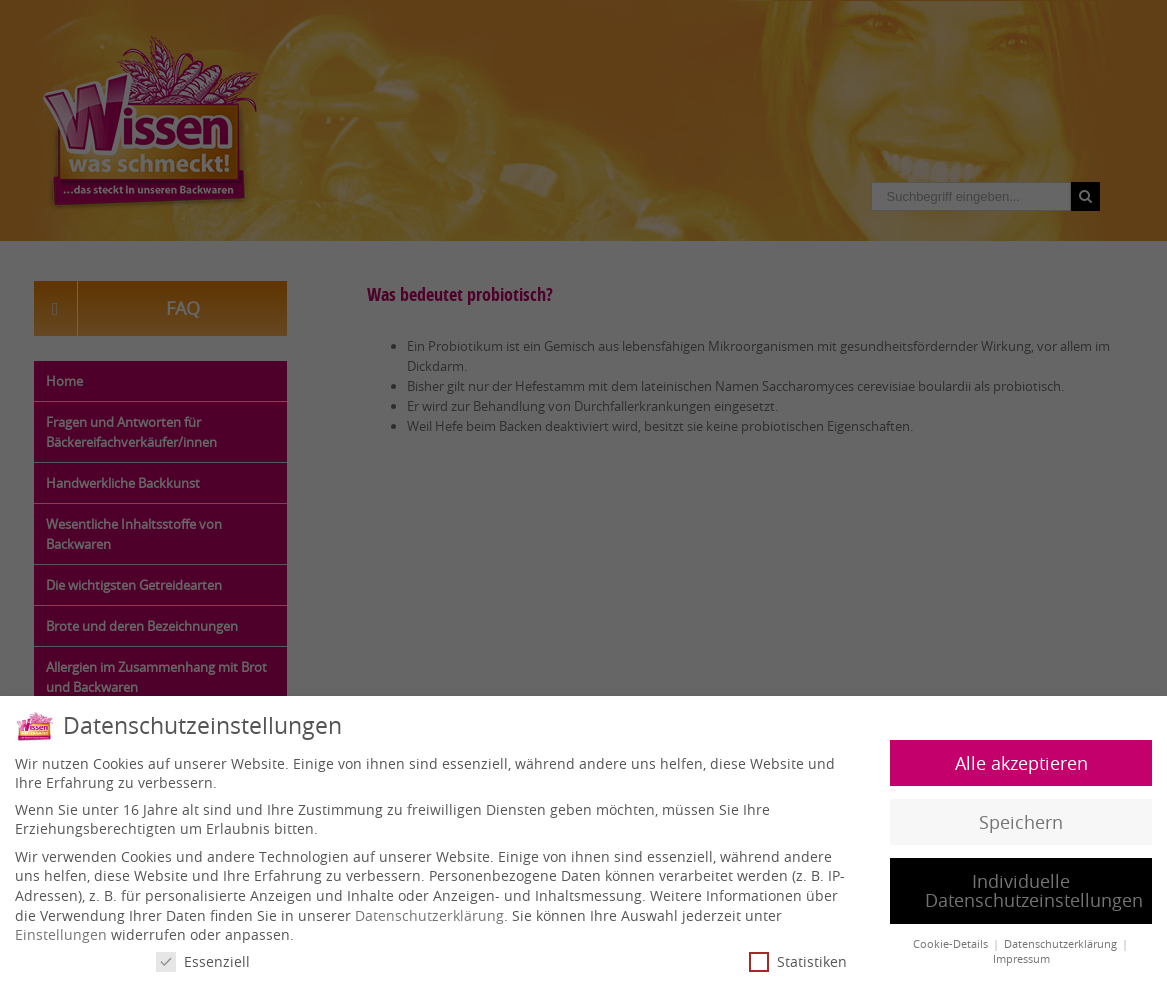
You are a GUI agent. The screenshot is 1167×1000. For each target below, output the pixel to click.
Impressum (1021, 957)
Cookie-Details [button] (952, 943)
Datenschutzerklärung (429, 913)
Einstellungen (61, 933)
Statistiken (798, 960)
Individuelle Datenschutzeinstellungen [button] (1034, 889)
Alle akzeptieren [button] (1021, 761)
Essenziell (203, 960)
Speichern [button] (1021, 820)
